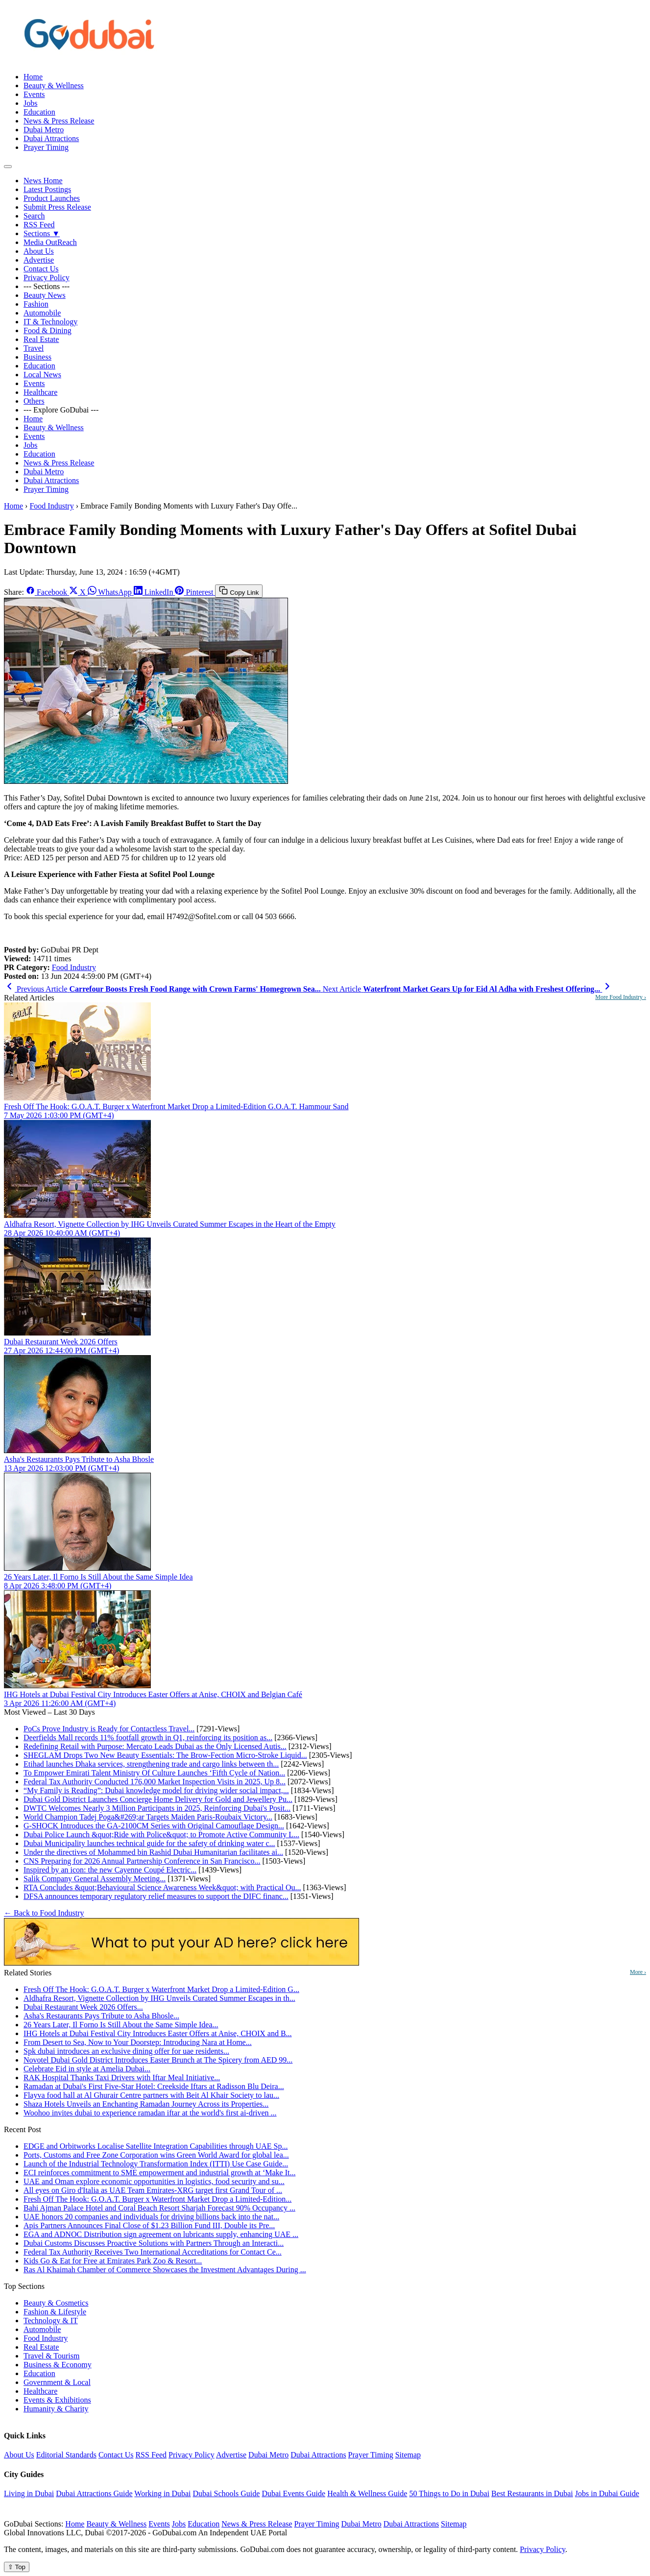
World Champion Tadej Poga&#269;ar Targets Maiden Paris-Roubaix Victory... (148, 1817)
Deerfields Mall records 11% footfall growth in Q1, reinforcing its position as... (148, 1737)
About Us (39, 251)
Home (33, 77)
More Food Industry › (620, 997)
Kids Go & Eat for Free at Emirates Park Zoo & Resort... (113, 2261)
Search (34, 216)
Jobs (30, 103)
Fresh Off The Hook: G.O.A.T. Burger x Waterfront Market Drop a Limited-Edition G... (161, 1989)
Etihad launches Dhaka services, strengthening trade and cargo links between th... (151, 1764)
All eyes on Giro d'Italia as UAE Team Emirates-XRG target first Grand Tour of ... (153, 2190)
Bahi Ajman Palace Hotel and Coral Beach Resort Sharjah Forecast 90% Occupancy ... (159, 2208)
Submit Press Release (57, 207)
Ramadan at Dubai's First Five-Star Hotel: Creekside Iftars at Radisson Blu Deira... (154, 2086)
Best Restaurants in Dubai (532, 2493)
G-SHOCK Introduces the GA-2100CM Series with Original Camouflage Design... (154, 1826)
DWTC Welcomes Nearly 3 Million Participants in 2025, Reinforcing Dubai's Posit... (157, 1808)
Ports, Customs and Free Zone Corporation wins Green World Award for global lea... (156, 2155)
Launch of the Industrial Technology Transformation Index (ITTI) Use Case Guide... (156, 2164)
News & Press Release (59, 121)
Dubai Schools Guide (226, 2493)
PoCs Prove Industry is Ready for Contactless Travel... (109, 1729)
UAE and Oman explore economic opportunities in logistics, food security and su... (154, 2181)
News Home (43, 180)
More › (638, 1971)
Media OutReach (50, 242)
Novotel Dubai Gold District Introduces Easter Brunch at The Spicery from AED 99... (158, 2060)
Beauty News (45, 295)
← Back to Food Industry (44, 1913)
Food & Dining (48, 330)
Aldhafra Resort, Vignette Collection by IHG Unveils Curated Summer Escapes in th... (159, 1998)
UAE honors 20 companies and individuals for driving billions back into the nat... (151, 2216)
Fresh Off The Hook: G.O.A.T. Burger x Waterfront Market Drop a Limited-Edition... (157, 2199)
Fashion (36, 304)
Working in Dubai (162, 2493)
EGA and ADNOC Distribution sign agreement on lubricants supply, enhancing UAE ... (161, 2234)
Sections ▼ (42, 233)
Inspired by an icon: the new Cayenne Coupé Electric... (110, 1870)
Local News (42, 374)
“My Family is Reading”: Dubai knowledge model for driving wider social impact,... (156, 1790)
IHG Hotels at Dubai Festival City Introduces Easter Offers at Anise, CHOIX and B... (158, 2033)
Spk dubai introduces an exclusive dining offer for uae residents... (126, 2051)
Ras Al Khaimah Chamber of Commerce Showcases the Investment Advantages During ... (165, 2269)
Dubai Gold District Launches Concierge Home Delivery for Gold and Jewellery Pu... (158, 1799)
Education (39, 112)
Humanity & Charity (56, 2409)
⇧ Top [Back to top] (16, 2567)
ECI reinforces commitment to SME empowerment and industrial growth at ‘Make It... (159, 2172)
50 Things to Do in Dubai (449, 2493)
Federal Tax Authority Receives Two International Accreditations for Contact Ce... (153, 2252)
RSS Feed (39, 224)
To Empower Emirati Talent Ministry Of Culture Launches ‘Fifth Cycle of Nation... (154, 1773)
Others (34, 401)
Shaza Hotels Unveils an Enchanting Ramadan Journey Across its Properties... (146, 2104)
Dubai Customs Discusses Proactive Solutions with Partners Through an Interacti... (154, 2243)
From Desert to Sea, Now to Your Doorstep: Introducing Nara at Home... (138, 2042)
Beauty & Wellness (54, 85)
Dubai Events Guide (293, 2493)
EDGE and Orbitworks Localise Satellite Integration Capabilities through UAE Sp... (156, 2146)
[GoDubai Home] (89, 60)
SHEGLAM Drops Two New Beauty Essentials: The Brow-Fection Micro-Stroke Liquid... (165, 1755)
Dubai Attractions (51, 138)
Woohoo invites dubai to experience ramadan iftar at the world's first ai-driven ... (150, 2113)
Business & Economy (58, 2364)
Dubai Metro (44, 129)
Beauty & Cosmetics (56, 2303)
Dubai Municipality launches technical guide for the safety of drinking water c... (149, 1843)
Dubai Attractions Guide (94, 2493)
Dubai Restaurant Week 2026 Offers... (83, 2007)
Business (37, 357)
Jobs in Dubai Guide (607, 2493)
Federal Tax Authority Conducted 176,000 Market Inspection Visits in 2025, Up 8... (155, 1781)
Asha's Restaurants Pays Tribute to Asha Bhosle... (101, 2016)
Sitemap (408, 2455)
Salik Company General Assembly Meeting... (95, 1878)
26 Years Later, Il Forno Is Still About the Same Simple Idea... (121, 2024)
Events (34, 94)
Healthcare (40, 392)
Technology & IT (51, 2320)
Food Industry (51, 506)
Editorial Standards (66, 2455)
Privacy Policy (47, 277)
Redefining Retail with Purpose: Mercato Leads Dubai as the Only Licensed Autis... (155, 1746)
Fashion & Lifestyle (55, 2312)
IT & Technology (50, 321)
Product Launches (52, 198)
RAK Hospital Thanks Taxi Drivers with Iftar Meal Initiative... (122, 2077)
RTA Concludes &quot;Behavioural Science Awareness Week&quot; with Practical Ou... (162, 1887)
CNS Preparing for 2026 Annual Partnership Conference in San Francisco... (142, 1861)
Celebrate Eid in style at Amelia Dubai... (87, 2069)
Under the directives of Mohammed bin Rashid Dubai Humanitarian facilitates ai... (153, 1852)
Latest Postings (47, 189)
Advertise (39, 260)
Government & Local (57, 2382)
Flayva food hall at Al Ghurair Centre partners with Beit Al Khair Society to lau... (151, 2095)
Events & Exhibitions (57, 2400)
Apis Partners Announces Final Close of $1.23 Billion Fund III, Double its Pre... (149, 2225)
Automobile (42, 313)
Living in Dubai (29, 2493)
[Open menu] (8, 166)
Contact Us (41, 269)
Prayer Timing (46, 147)
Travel (34, 348)
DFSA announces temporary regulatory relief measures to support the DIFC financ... (156, 1896)
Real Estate (41, 339)
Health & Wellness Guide (367, 2493)
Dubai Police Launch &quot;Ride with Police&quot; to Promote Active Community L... (161, 1834)
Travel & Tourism (51, 2356)
